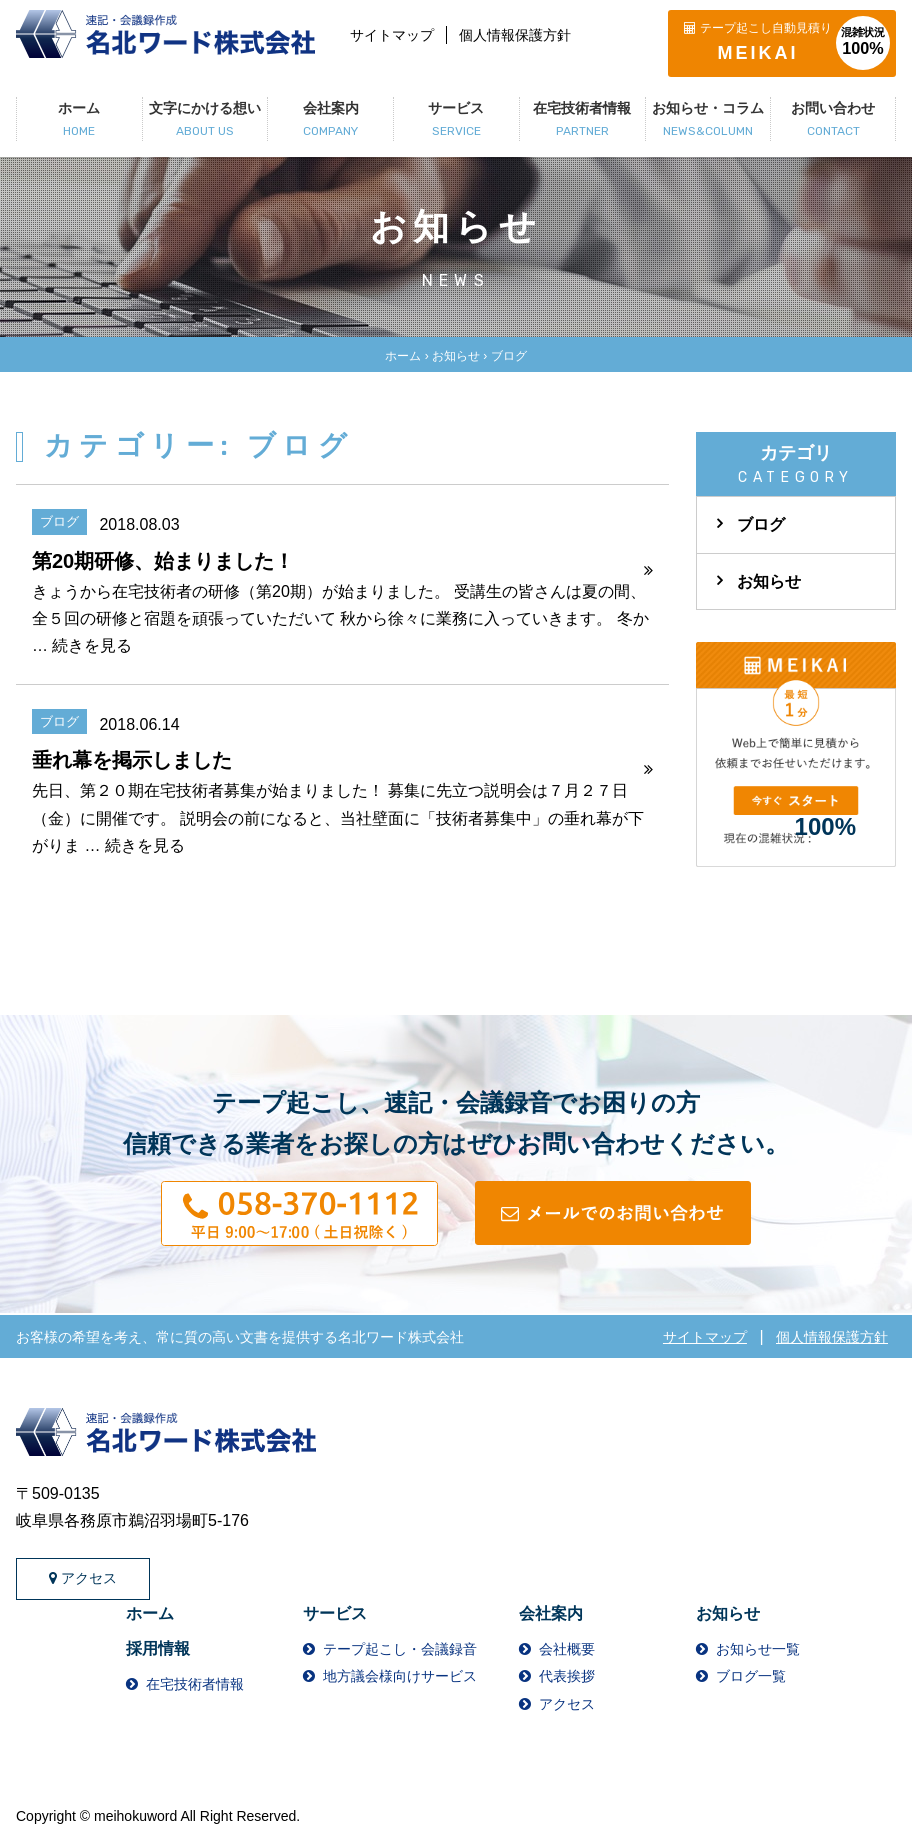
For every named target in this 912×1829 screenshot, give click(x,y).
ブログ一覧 (751, 1676)
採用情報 (158, 1648)
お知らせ (456, 356)
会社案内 (551, 1613)
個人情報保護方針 (515, 35)
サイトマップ (392, 35)
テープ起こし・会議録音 (400, 1649)
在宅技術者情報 (195, 1684)
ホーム (403, 356)
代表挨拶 (567, 1676)
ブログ (761, 524)
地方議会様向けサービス (400, 1676)
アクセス (83, 1578)
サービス (335, 1613)
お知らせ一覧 (758, 1649)
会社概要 (567, 1649)
